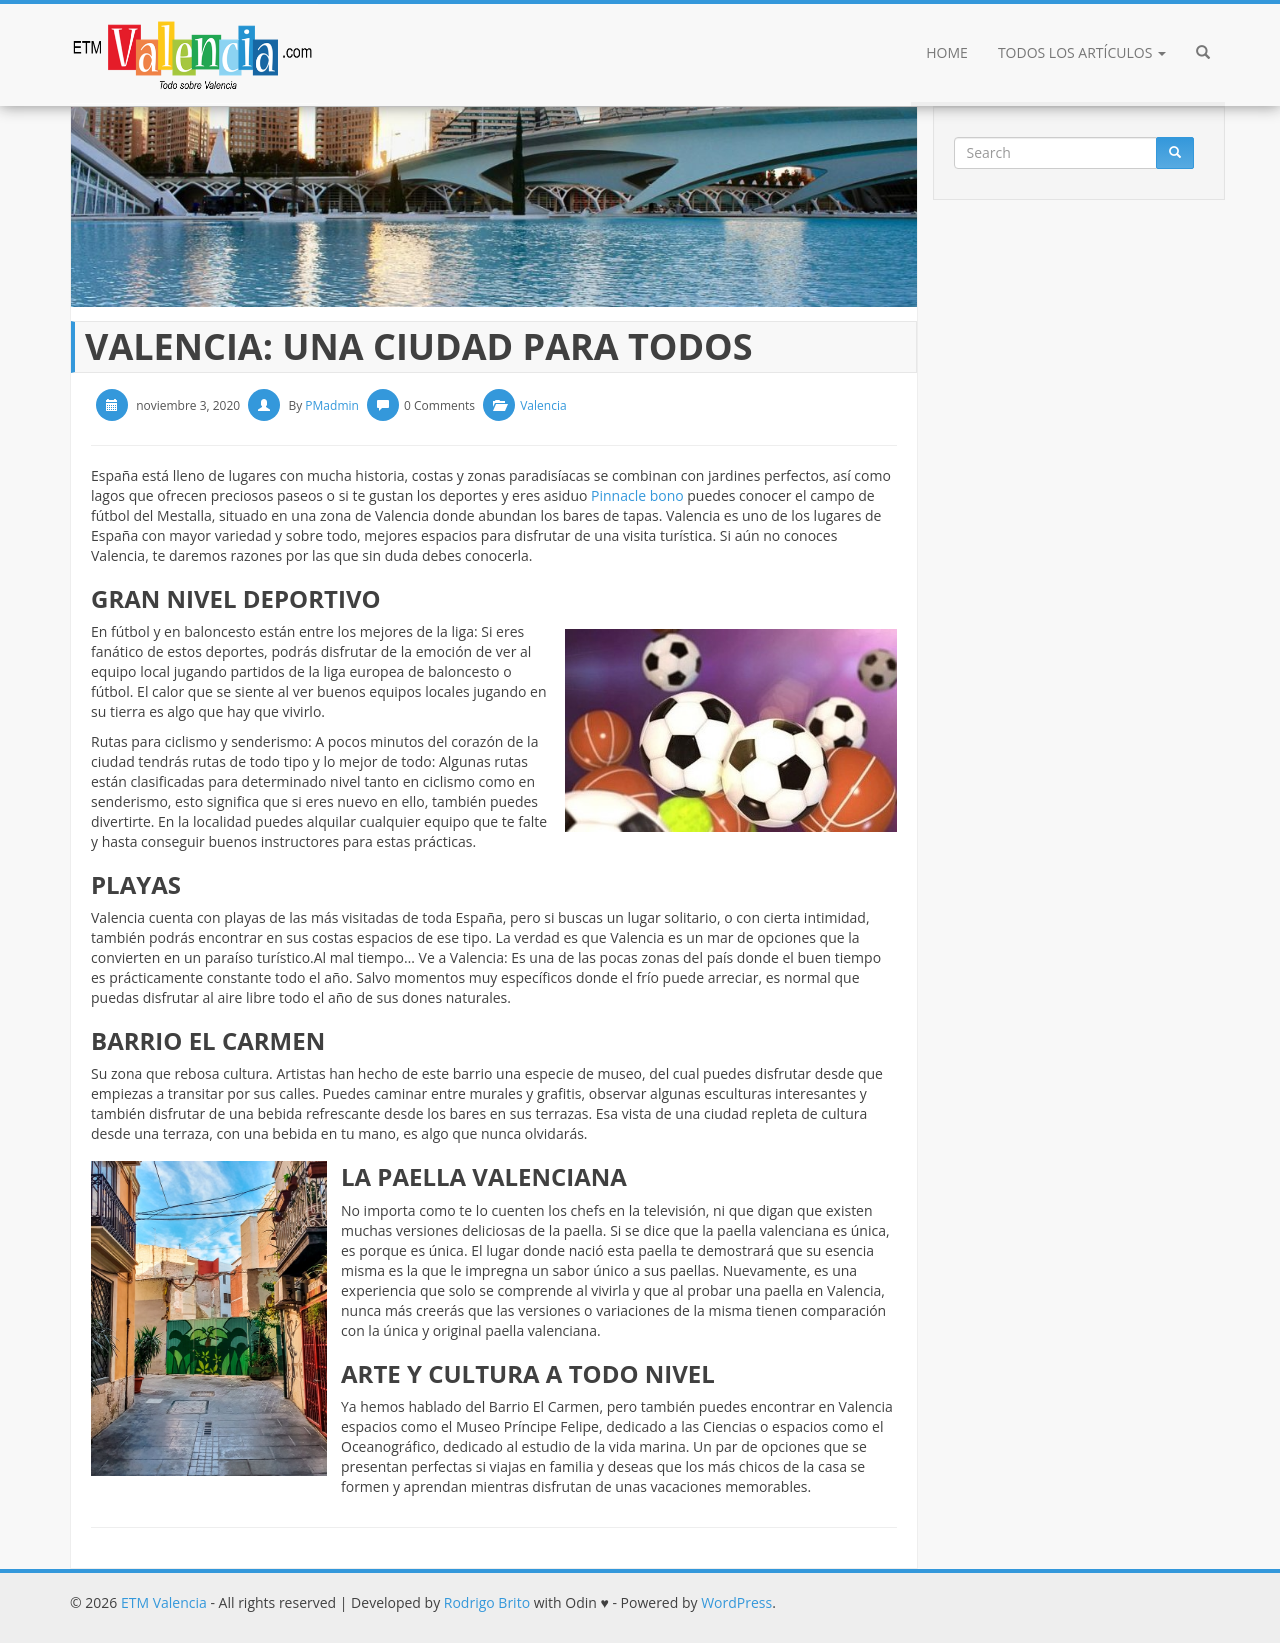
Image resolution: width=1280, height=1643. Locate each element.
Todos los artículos (1082, 52)
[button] (1203, 55)
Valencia (543, 405)
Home (947, 52)
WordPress (736, 1602)
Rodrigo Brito (487, 1602)
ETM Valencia (164, 1602)
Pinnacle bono (637, 495)
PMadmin (332, 405)
